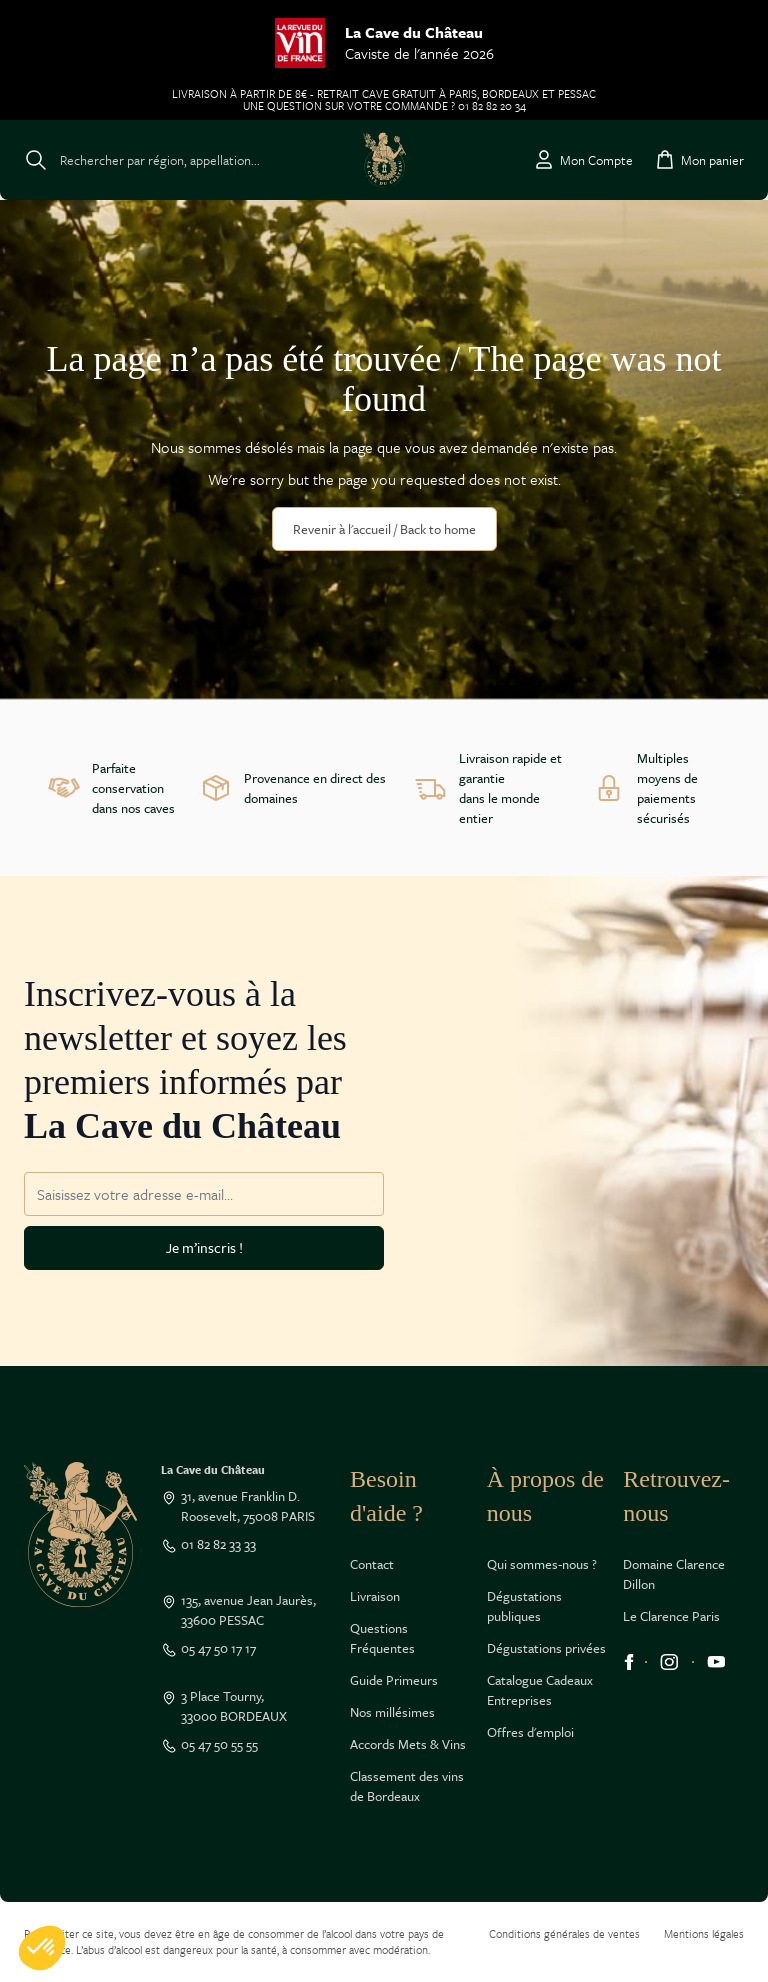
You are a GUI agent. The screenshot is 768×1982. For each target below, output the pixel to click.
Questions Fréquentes (382, 1638)
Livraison (375, 1596)
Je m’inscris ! (204, 1247)
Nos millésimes (392, 1712)
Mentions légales (704, 1933)
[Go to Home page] (384, 160)
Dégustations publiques (524, 1606)
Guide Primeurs (394, 1680)
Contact (372, 1564)
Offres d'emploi (530, 1732)
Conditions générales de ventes (564, 1933)
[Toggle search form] (142, 160)
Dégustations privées (546, 1648)
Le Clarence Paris (671, 1616)
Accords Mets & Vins (408, 1744)
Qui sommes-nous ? (542, 1564)
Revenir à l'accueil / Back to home (384, 529)
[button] (42, 1948)
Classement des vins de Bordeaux (407, 1786)
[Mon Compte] (582, 160)
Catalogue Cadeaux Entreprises (540, 1690)
